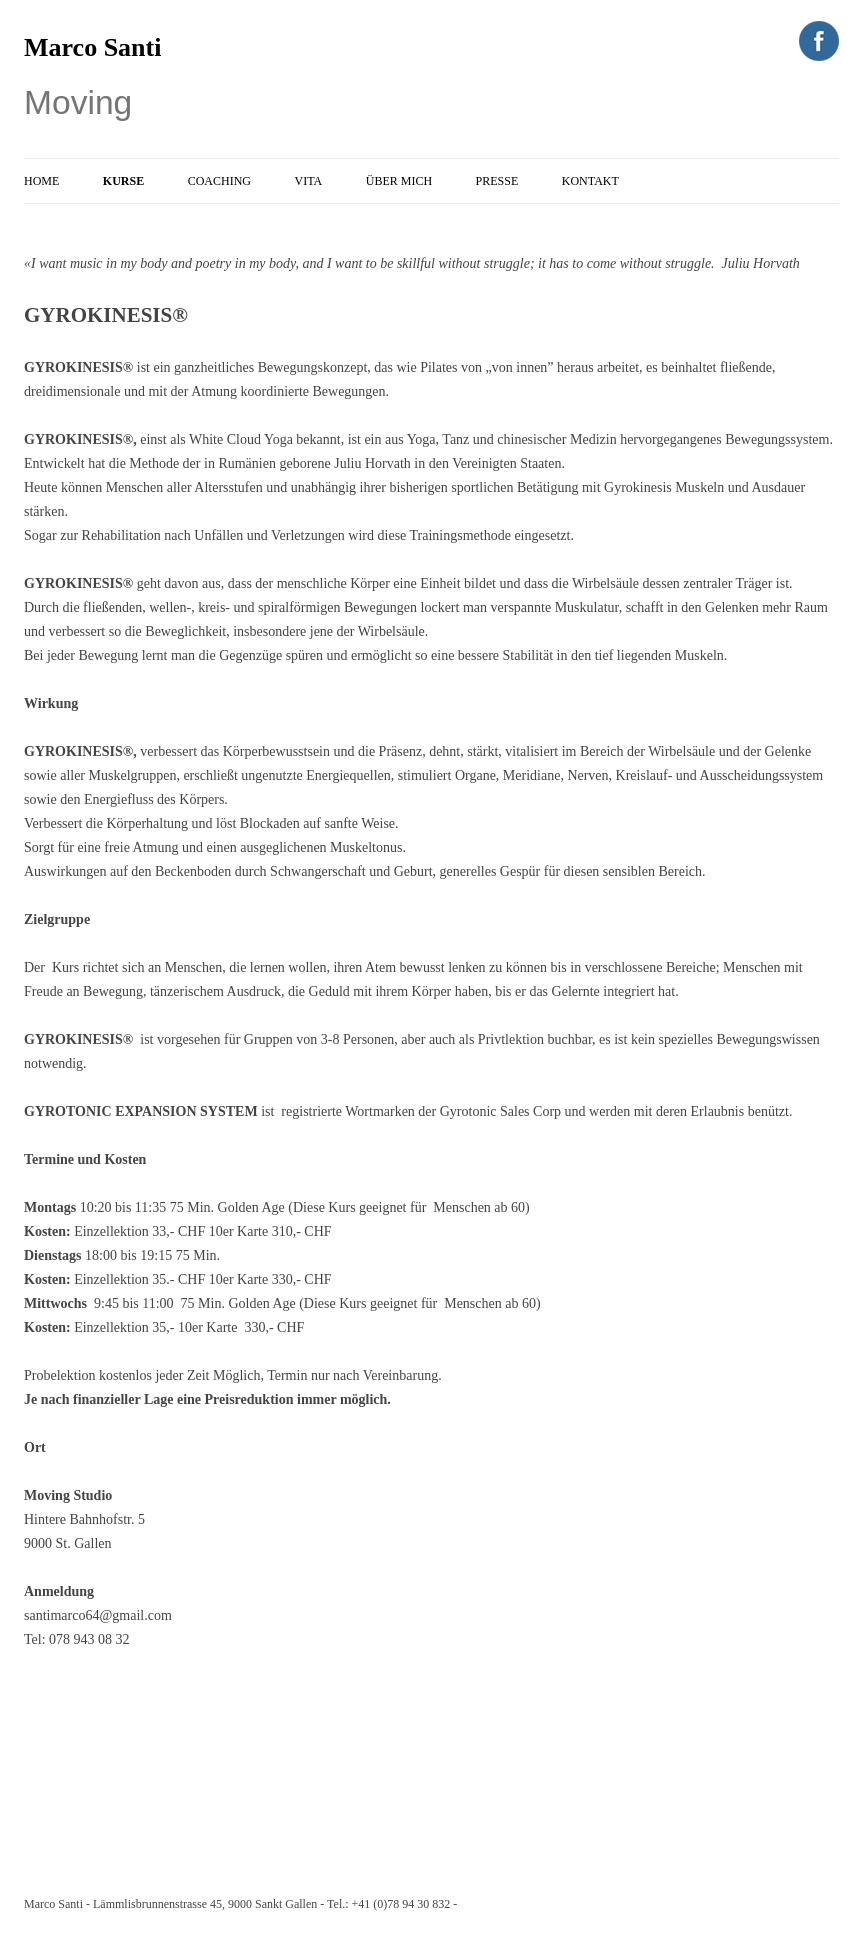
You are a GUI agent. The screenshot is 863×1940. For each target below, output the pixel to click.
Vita (309, 181)
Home (41, 181)
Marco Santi (92, 47)
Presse (497, 181)
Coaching (219, 181)
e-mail (475, 1904)
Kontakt (590, 181)
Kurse (123, 181)
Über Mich (399, 181)
